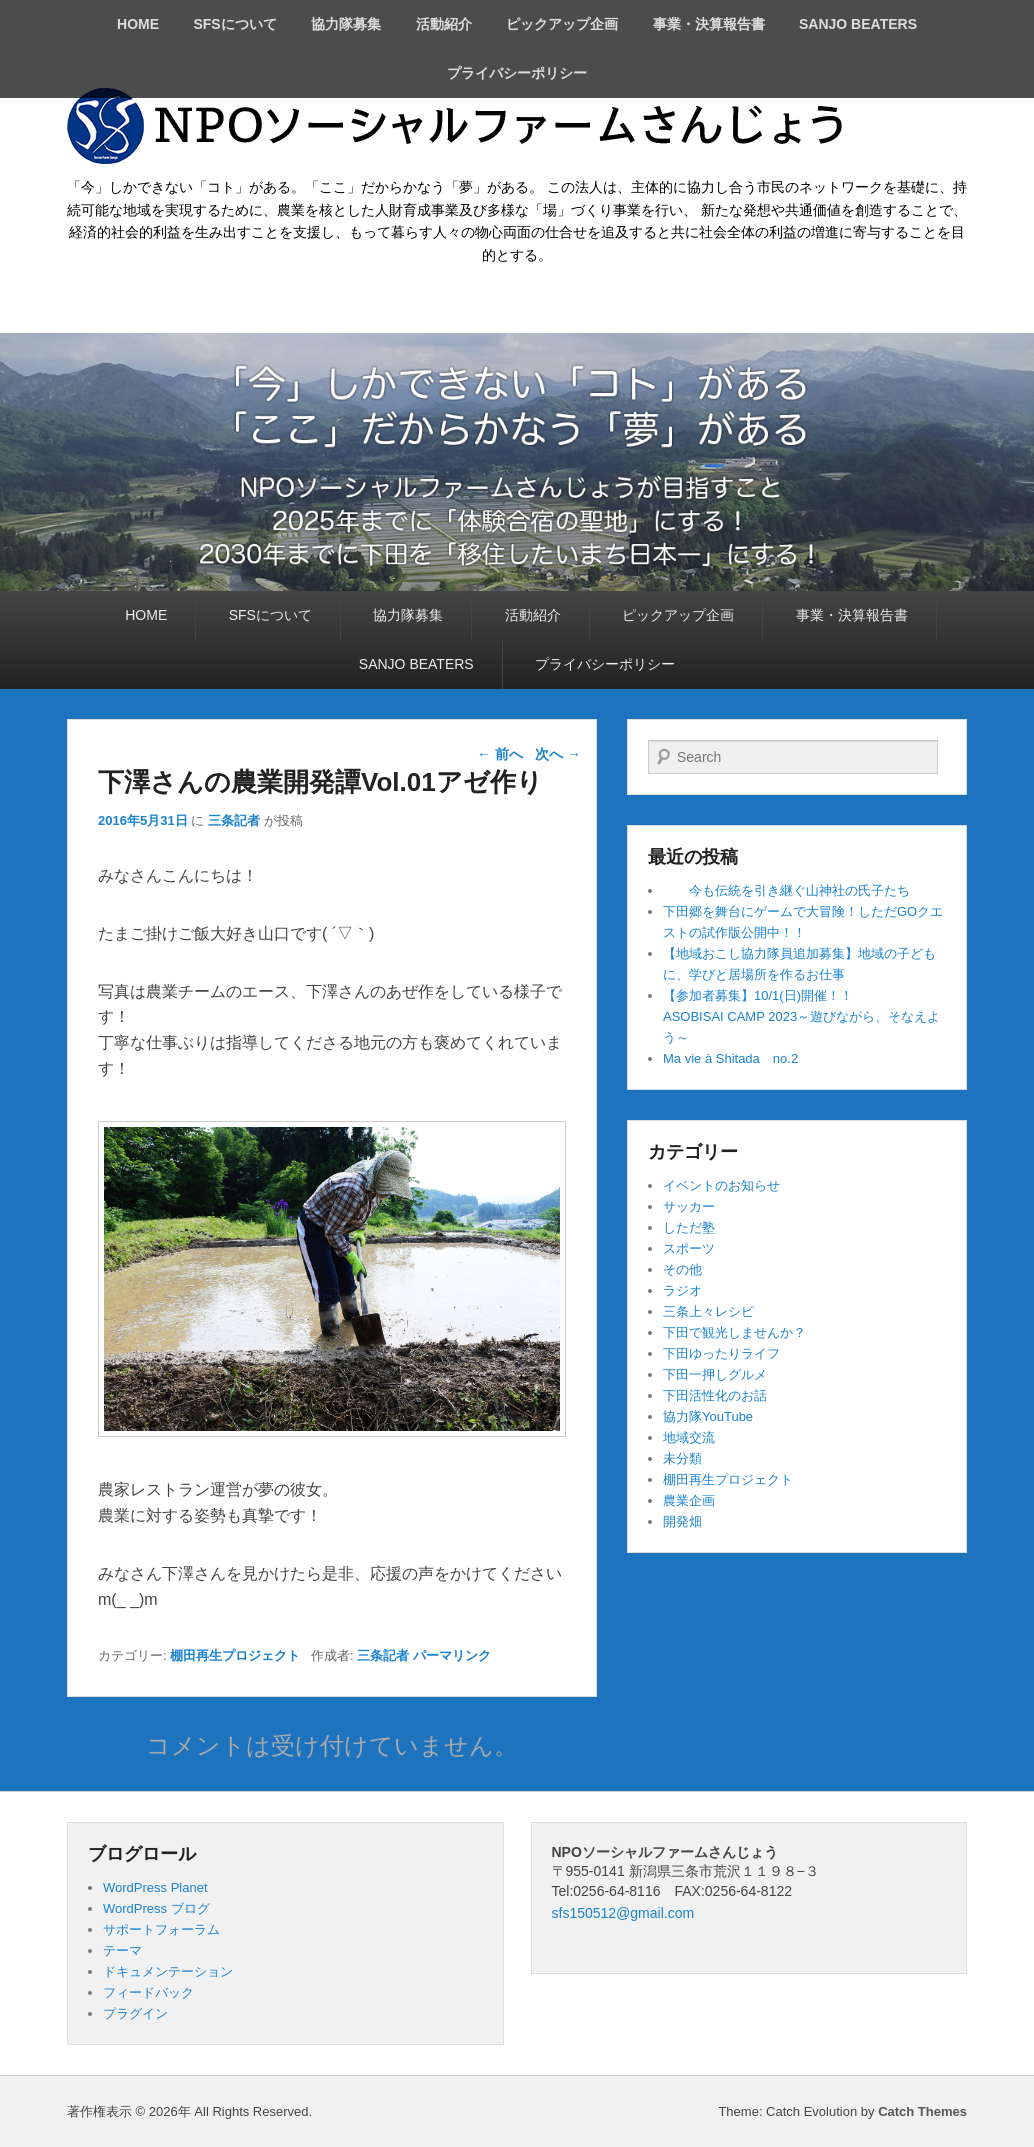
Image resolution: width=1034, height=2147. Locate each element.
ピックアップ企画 (562, 24)
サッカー (689, 1206)
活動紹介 (444, 24)
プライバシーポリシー (517, 73)
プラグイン (135, 2013)
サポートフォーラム (161, 1929)
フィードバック (148, 1992)
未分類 (682, 1458)
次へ (558, 754)
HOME (138, 24)
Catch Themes (922, 2111)
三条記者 (234, 820)
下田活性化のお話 (715, 1395)
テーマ (122, 1950)
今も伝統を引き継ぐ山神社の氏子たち (786, 890)
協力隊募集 (346, 24)
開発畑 (682, 1521)
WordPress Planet (155, 1887)
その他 (682, 1269)
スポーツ (689, 1248)
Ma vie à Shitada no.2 (730, 1058)
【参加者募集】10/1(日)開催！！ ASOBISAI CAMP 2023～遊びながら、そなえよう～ (829, 1016)
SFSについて (234, 24)
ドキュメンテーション (168, 1971)
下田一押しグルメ (715, 1374)
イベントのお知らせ (721, 1185)
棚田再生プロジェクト (235, 1655)
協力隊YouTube (708, 1416)
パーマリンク (452, 1655)
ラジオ (682, 1290)
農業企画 (689, 1500)
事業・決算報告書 (709, 24)
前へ (500, 754)
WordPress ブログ (156, 1908)
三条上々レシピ (708, 1311)
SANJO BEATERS (858, 24)
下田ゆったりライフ (721, 1353)
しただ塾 (689, 1227)
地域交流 (689, 1437)
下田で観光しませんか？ (734, 1332)
